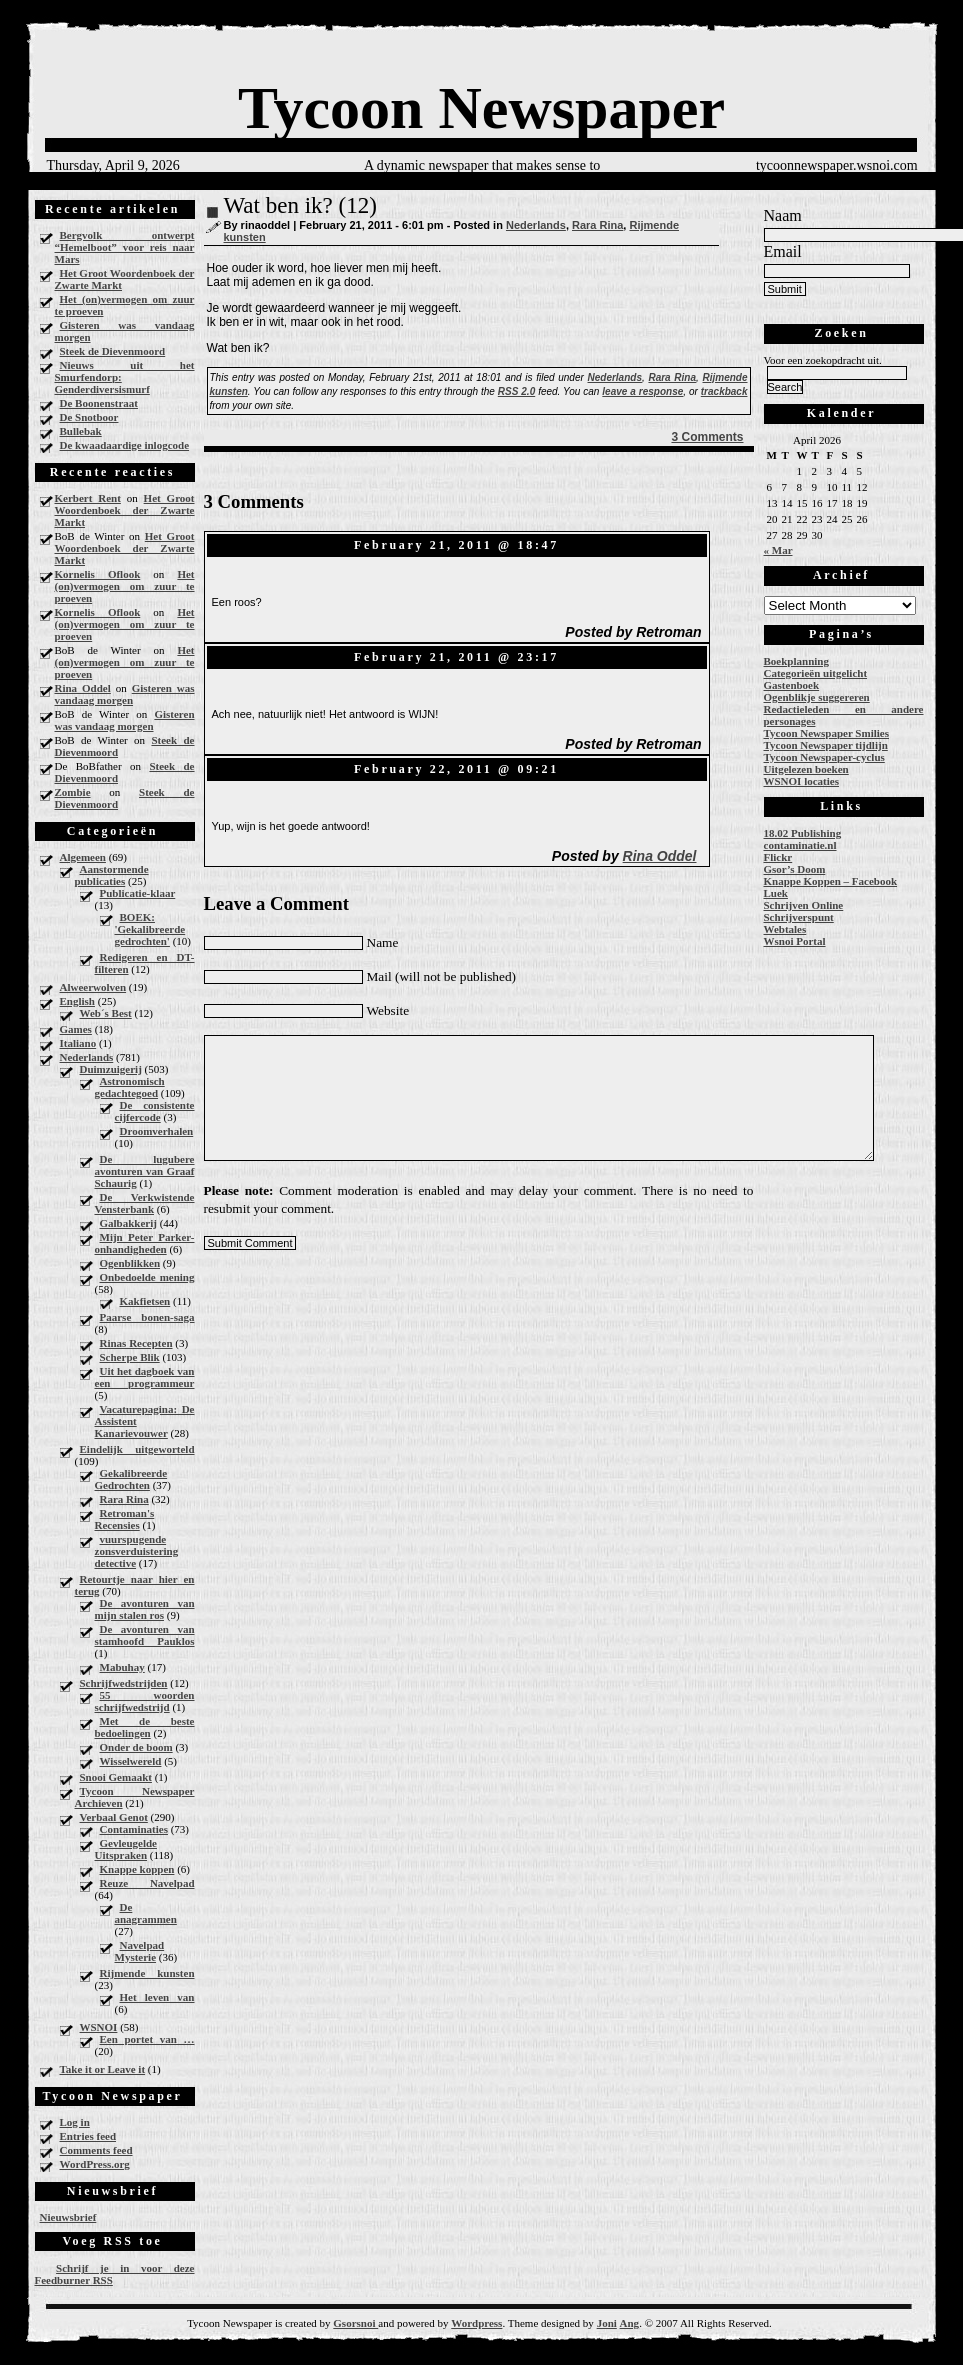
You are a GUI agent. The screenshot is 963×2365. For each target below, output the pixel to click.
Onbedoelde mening (147, 1277)
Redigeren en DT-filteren (145, 963)
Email (783, 251)
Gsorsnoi (355, 2323)
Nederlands (87, 1057)
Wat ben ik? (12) (300, 205)
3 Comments (707, 437)
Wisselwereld (131, 1761)
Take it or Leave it (103, 2069)
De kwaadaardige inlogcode (125, 445)
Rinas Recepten (136, 1343)
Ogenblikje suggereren (817, 697)
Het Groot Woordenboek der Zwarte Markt (125, 279)
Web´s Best (106, 1013)
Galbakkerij (128, 1223)
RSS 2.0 (516, 391)
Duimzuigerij (111, 1069)
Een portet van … (147, 2039)
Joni (607, 2323)
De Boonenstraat (99, 403)
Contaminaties (134, 1829)
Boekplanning (796, 661)
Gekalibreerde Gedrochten (131, 1479)
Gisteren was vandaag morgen (125, 331)
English (77, 1001)
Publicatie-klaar (138, 893)
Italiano (78, 1043)
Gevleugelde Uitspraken (126, 1849)
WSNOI (99, 2027)
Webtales (785, 929)
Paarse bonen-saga (147, 1317)
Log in (75, 2122)
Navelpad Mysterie (140, 1951)
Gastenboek (792, 685)
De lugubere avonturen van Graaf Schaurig (145, 1171)
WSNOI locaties (801, 781)
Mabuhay (122, 1667)
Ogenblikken (130, 1263)
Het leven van (157, 1997)
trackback (724, 391)
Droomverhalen (157, 1131)
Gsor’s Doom (795, 869)
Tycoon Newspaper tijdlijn (826, 745)
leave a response (642, 391)
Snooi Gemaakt (116, 1777)
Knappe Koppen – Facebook (831, 881)
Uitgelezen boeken (806, 769)
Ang (630, 2323)
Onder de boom (136, 1747)
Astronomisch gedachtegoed (130, 1087)
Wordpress (476, 2323)
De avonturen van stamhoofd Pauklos (145, 1635)
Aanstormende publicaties (112, 875)
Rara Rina (124, 1499)
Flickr (778, 857)
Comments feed (96, 2150)
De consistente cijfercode (155, 1111)
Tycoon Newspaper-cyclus (824, 757)
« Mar (778, 550)
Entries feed (88, 2136)
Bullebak (81, 431)
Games (76, 1029)
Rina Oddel (83, 688)
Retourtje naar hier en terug (135, 1585)
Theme (523, 2323)
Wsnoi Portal (795, 941)
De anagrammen (146, 1913)
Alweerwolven (93, 987)
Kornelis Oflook (98, 574)
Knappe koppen (137, 1869)
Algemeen (83, 857)
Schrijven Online (804, 905)
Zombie (73, 792)
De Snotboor (89, 417)
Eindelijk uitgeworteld (137, 1449)
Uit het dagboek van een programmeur (145, 1377)
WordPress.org (95, 2164)
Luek (776, 893)
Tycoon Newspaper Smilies (827, 733)
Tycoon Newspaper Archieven (135, 1797)
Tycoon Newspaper (481, 108)
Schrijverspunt (799, 917)
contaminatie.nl (800, 845)
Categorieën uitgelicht (816, 673)
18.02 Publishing (803, 833)
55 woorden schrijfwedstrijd (145, 1701)
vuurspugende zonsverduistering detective (137, 1551)
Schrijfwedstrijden (124, 1683)
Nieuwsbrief (68, 2217)
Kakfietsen (145, 1301)
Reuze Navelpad (147, 1883)
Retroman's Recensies (125, 1519)
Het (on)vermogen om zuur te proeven (125, 305)
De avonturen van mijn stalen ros (145, 1609)
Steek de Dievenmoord (113, 351)
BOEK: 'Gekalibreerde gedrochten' (150, 929)
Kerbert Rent (88, 498)
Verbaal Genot (114, 1817)
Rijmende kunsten (147, 1973)
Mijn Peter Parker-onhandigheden (145, 1243)
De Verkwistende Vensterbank (145, 1203)
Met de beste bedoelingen (145, 1727)
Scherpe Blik (130, 1357)
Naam (783, 215)
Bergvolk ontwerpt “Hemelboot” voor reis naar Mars (125, 247)
